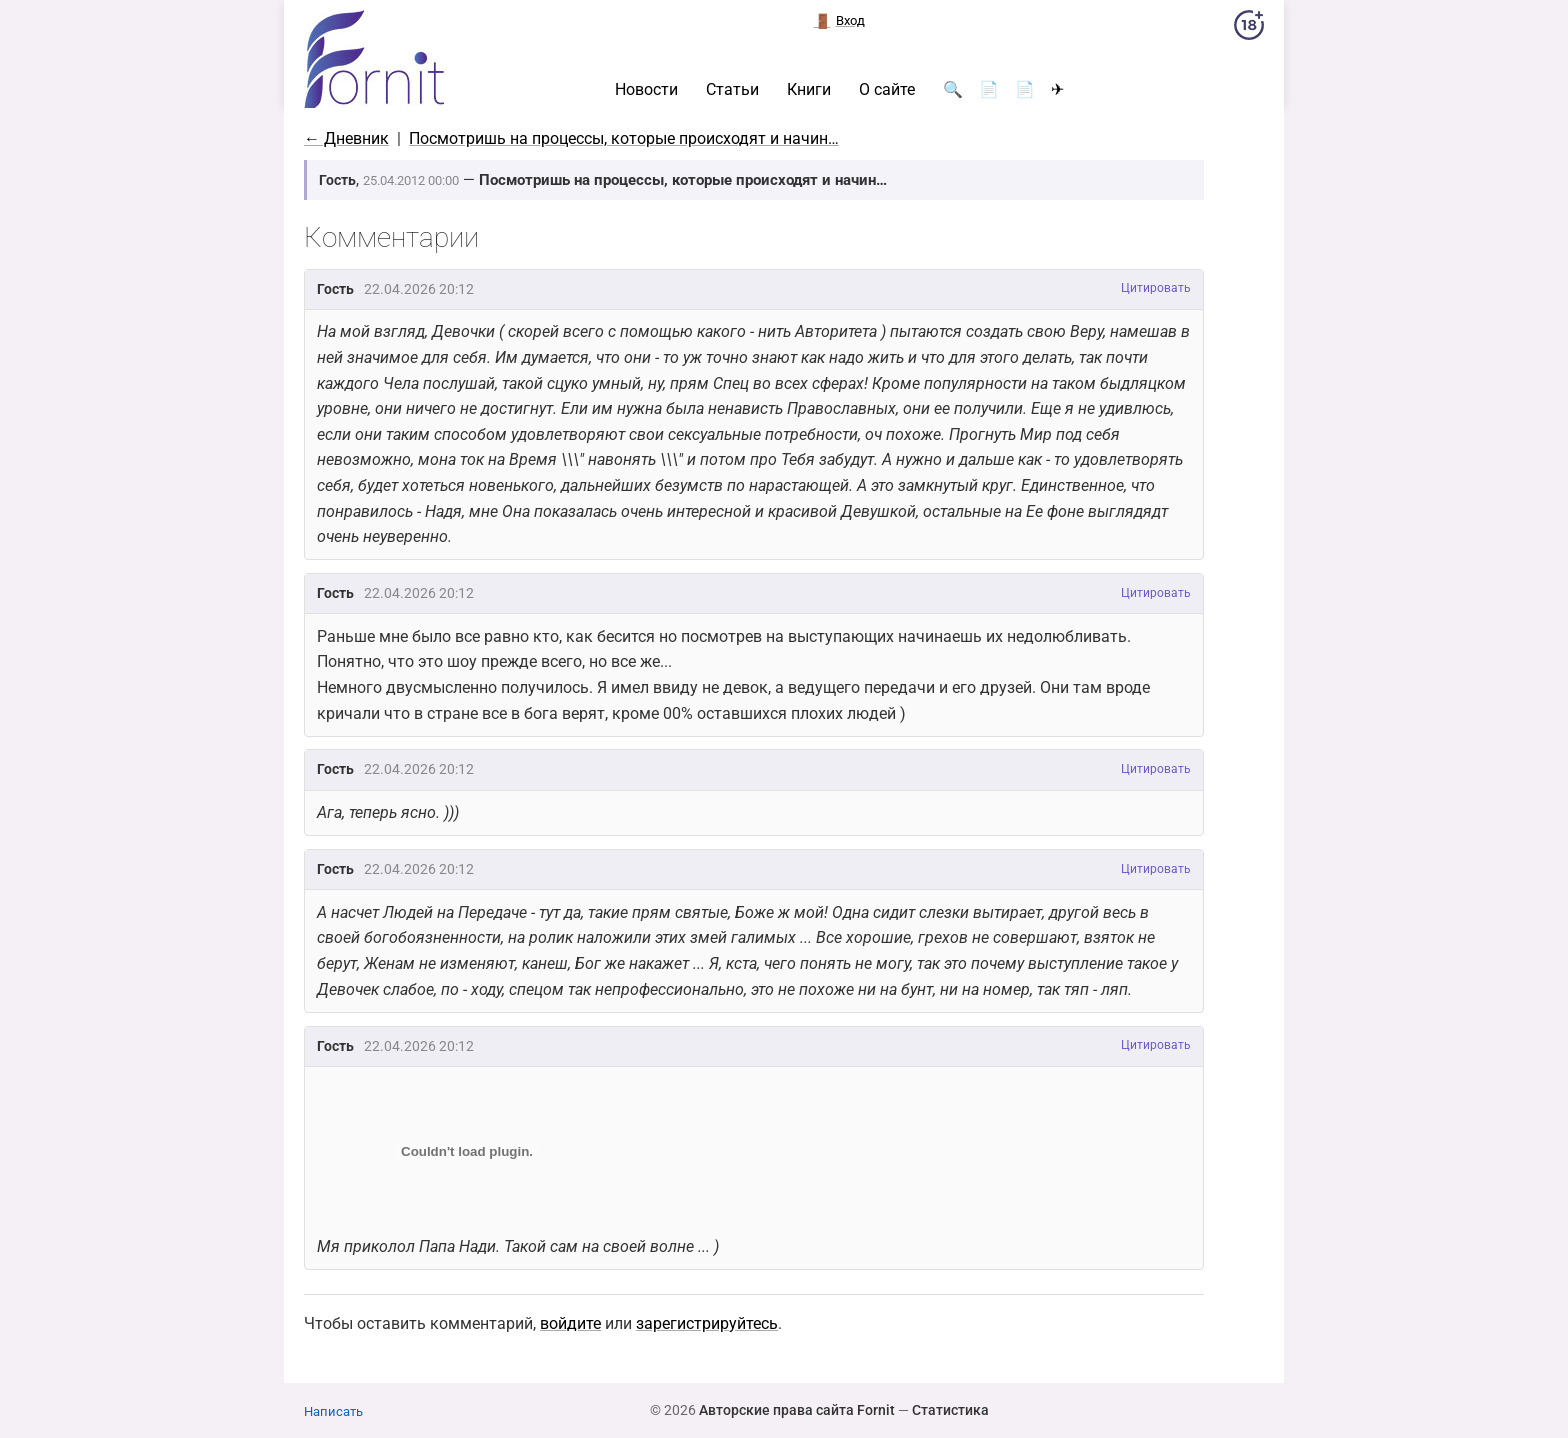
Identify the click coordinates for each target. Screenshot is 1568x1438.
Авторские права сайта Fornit (797, 1410)
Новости (646, 90)
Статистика (950, 1410)
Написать (333, 1411)
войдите (570, 1323)
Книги (809, 90)
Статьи (732, 90)
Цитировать (1156, 288)
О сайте (887, 90)
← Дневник (346, 138)
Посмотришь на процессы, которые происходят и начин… (624, 138)
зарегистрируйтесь (707, 1323)
